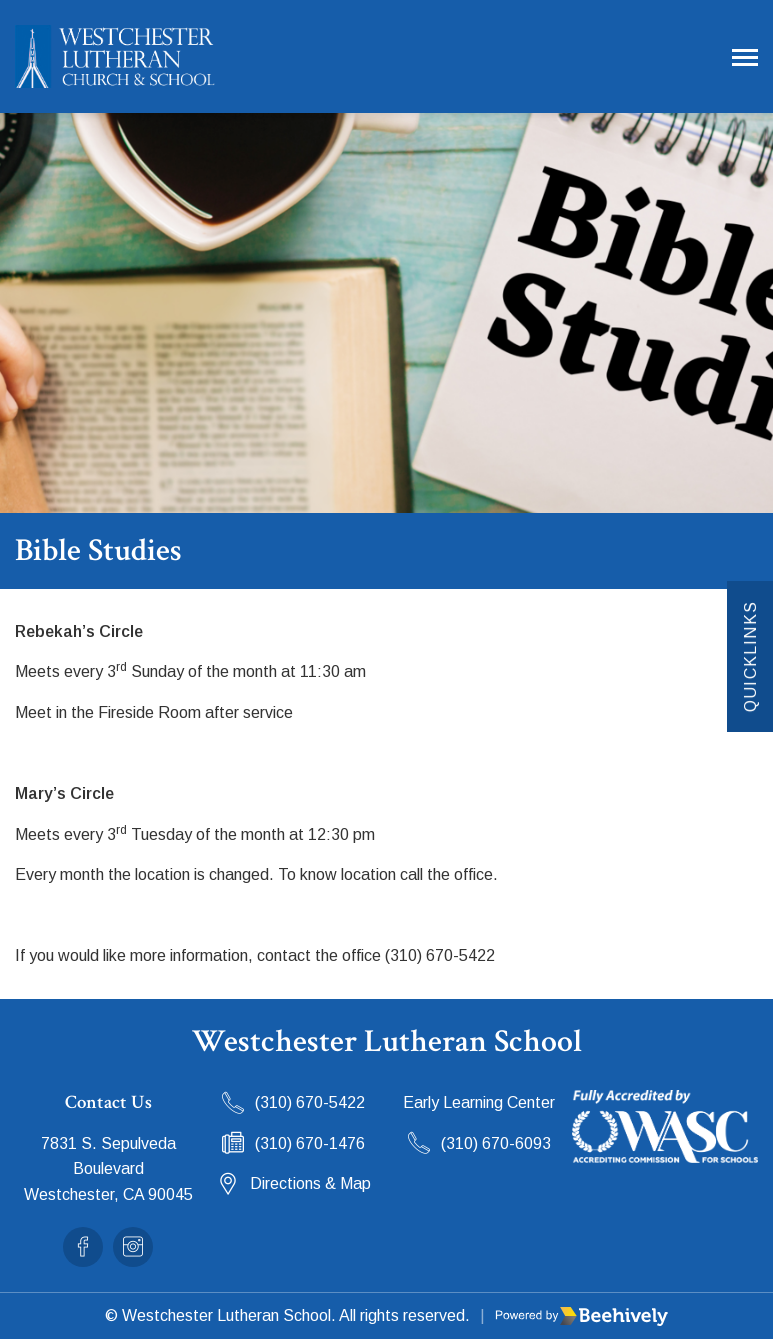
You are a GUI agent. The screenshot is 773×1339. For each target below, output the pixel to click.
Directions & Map (310, 1183)
